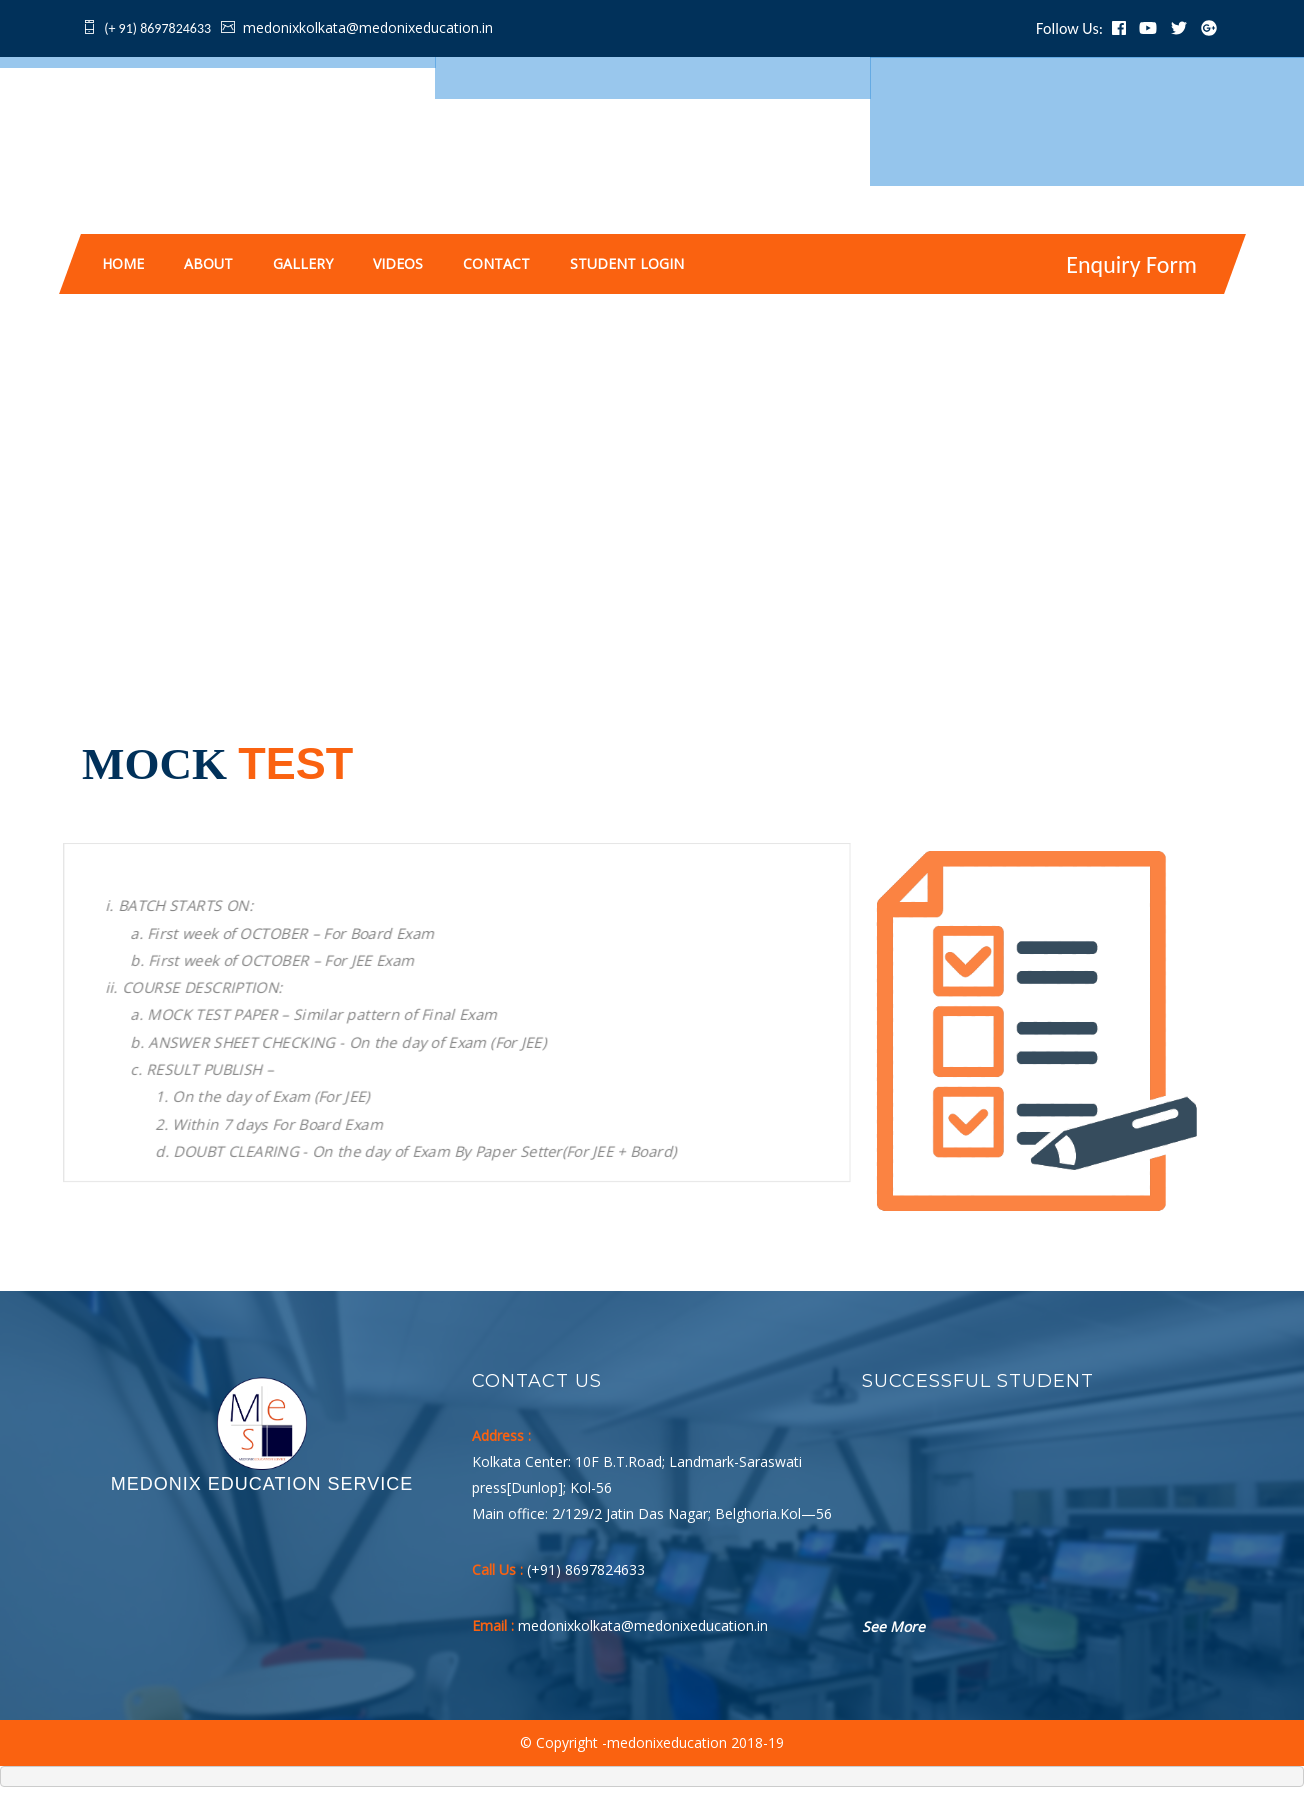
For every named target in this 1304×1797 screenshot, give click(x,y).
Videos (398, 263)
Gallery (303, 263)
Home (123, 263)
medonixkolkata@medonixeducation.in (368, 27)
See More (893, 1626)
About (208, 263)
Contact (496, 263)
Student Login (627, 263)
